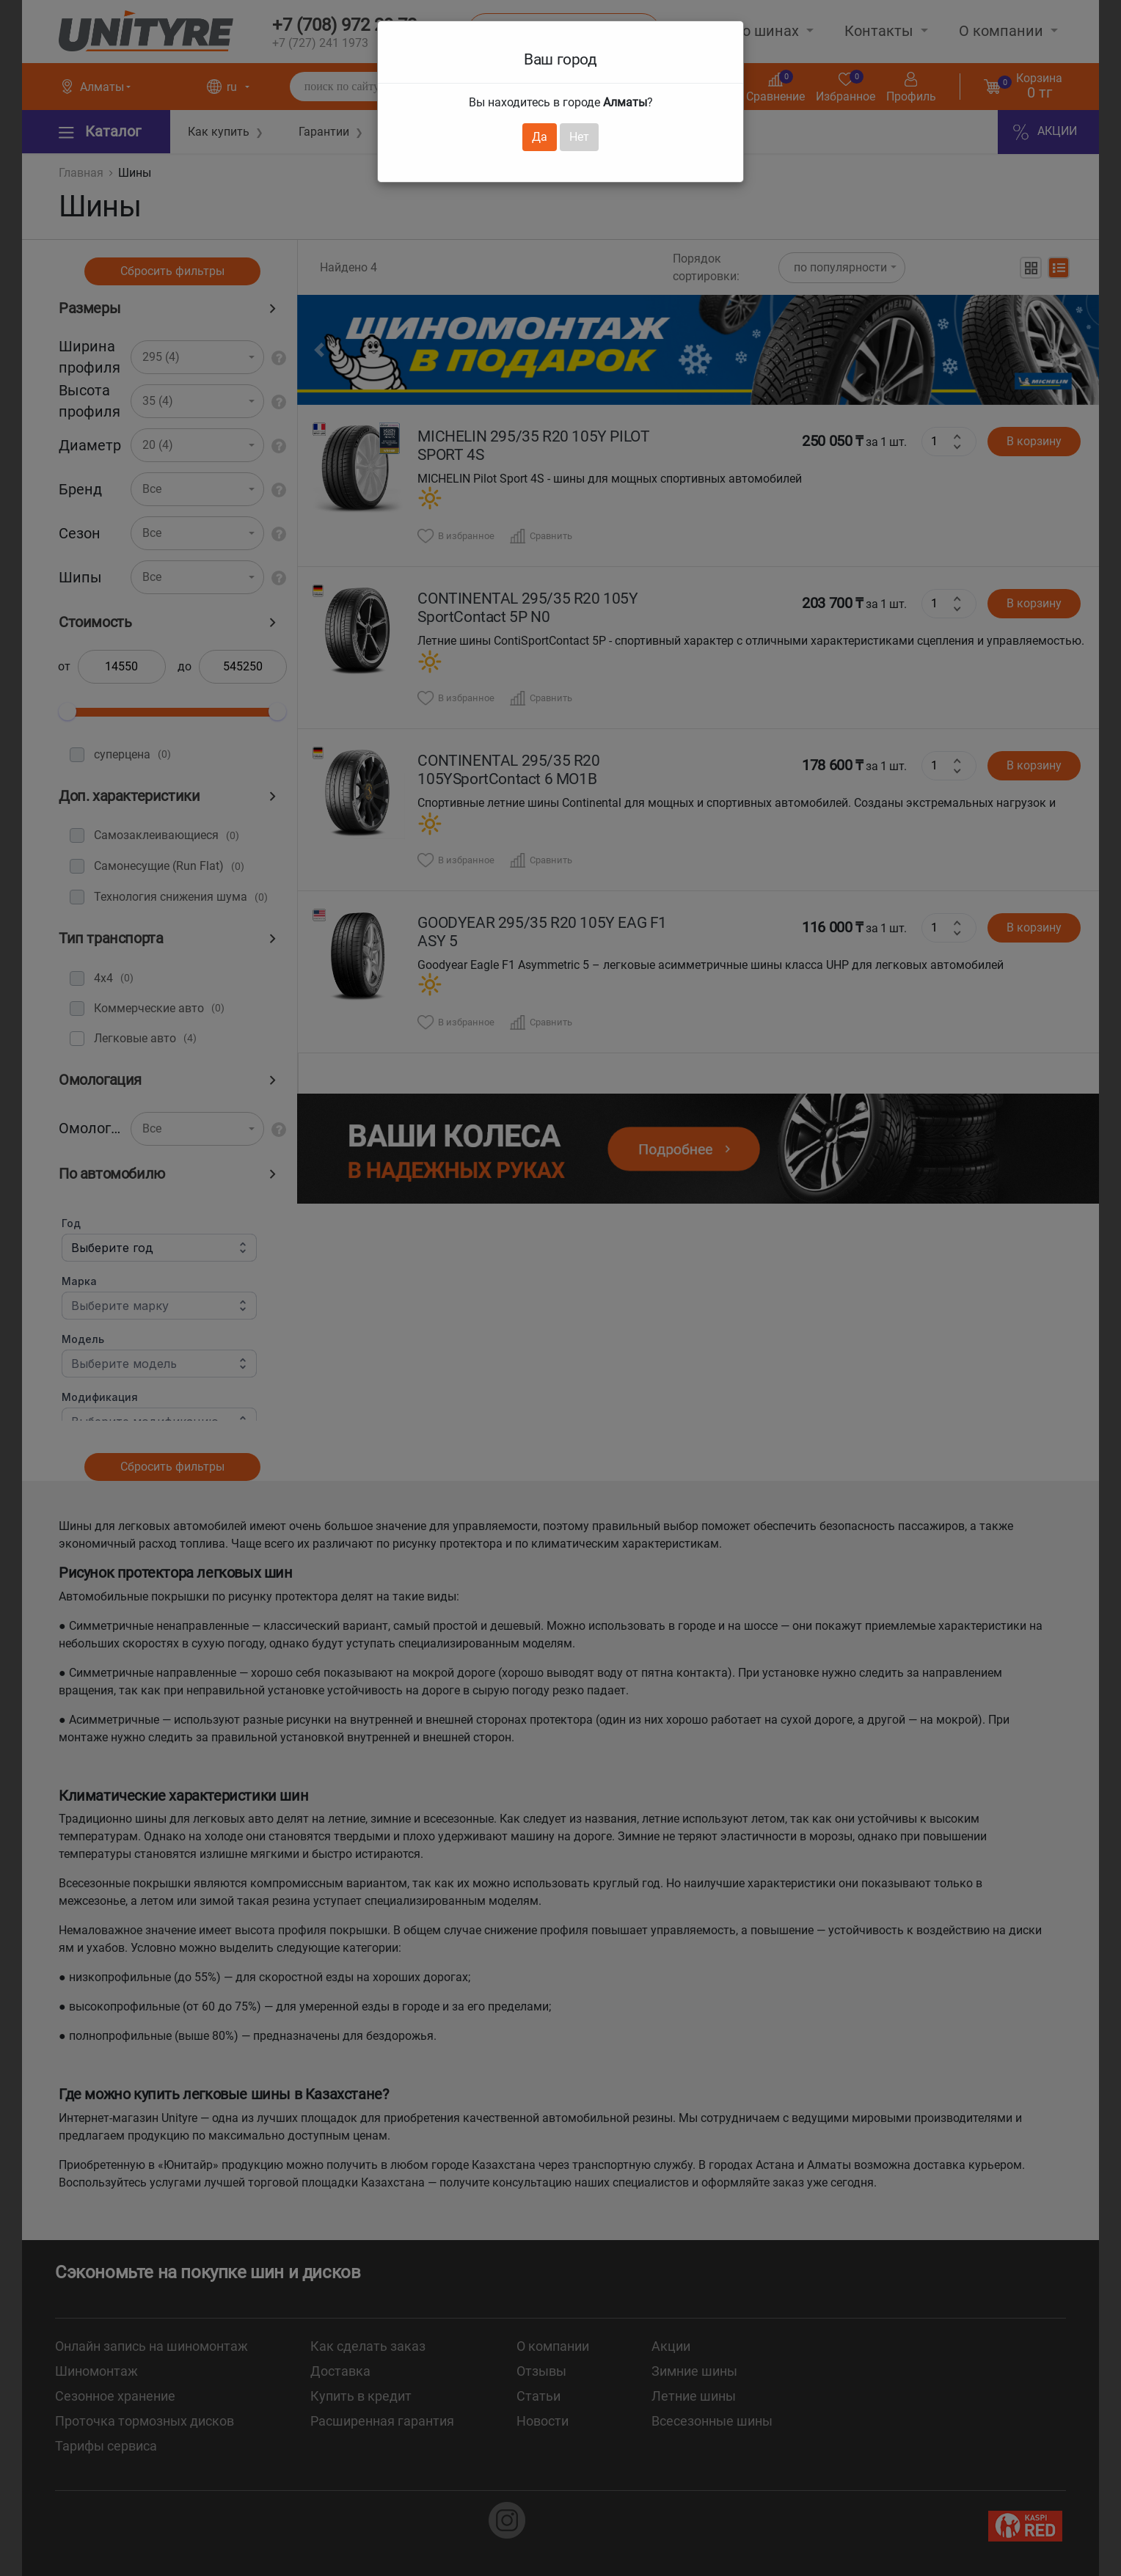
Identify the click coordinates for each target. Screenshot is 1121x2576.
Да (539, 137)
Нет (579, 137)
